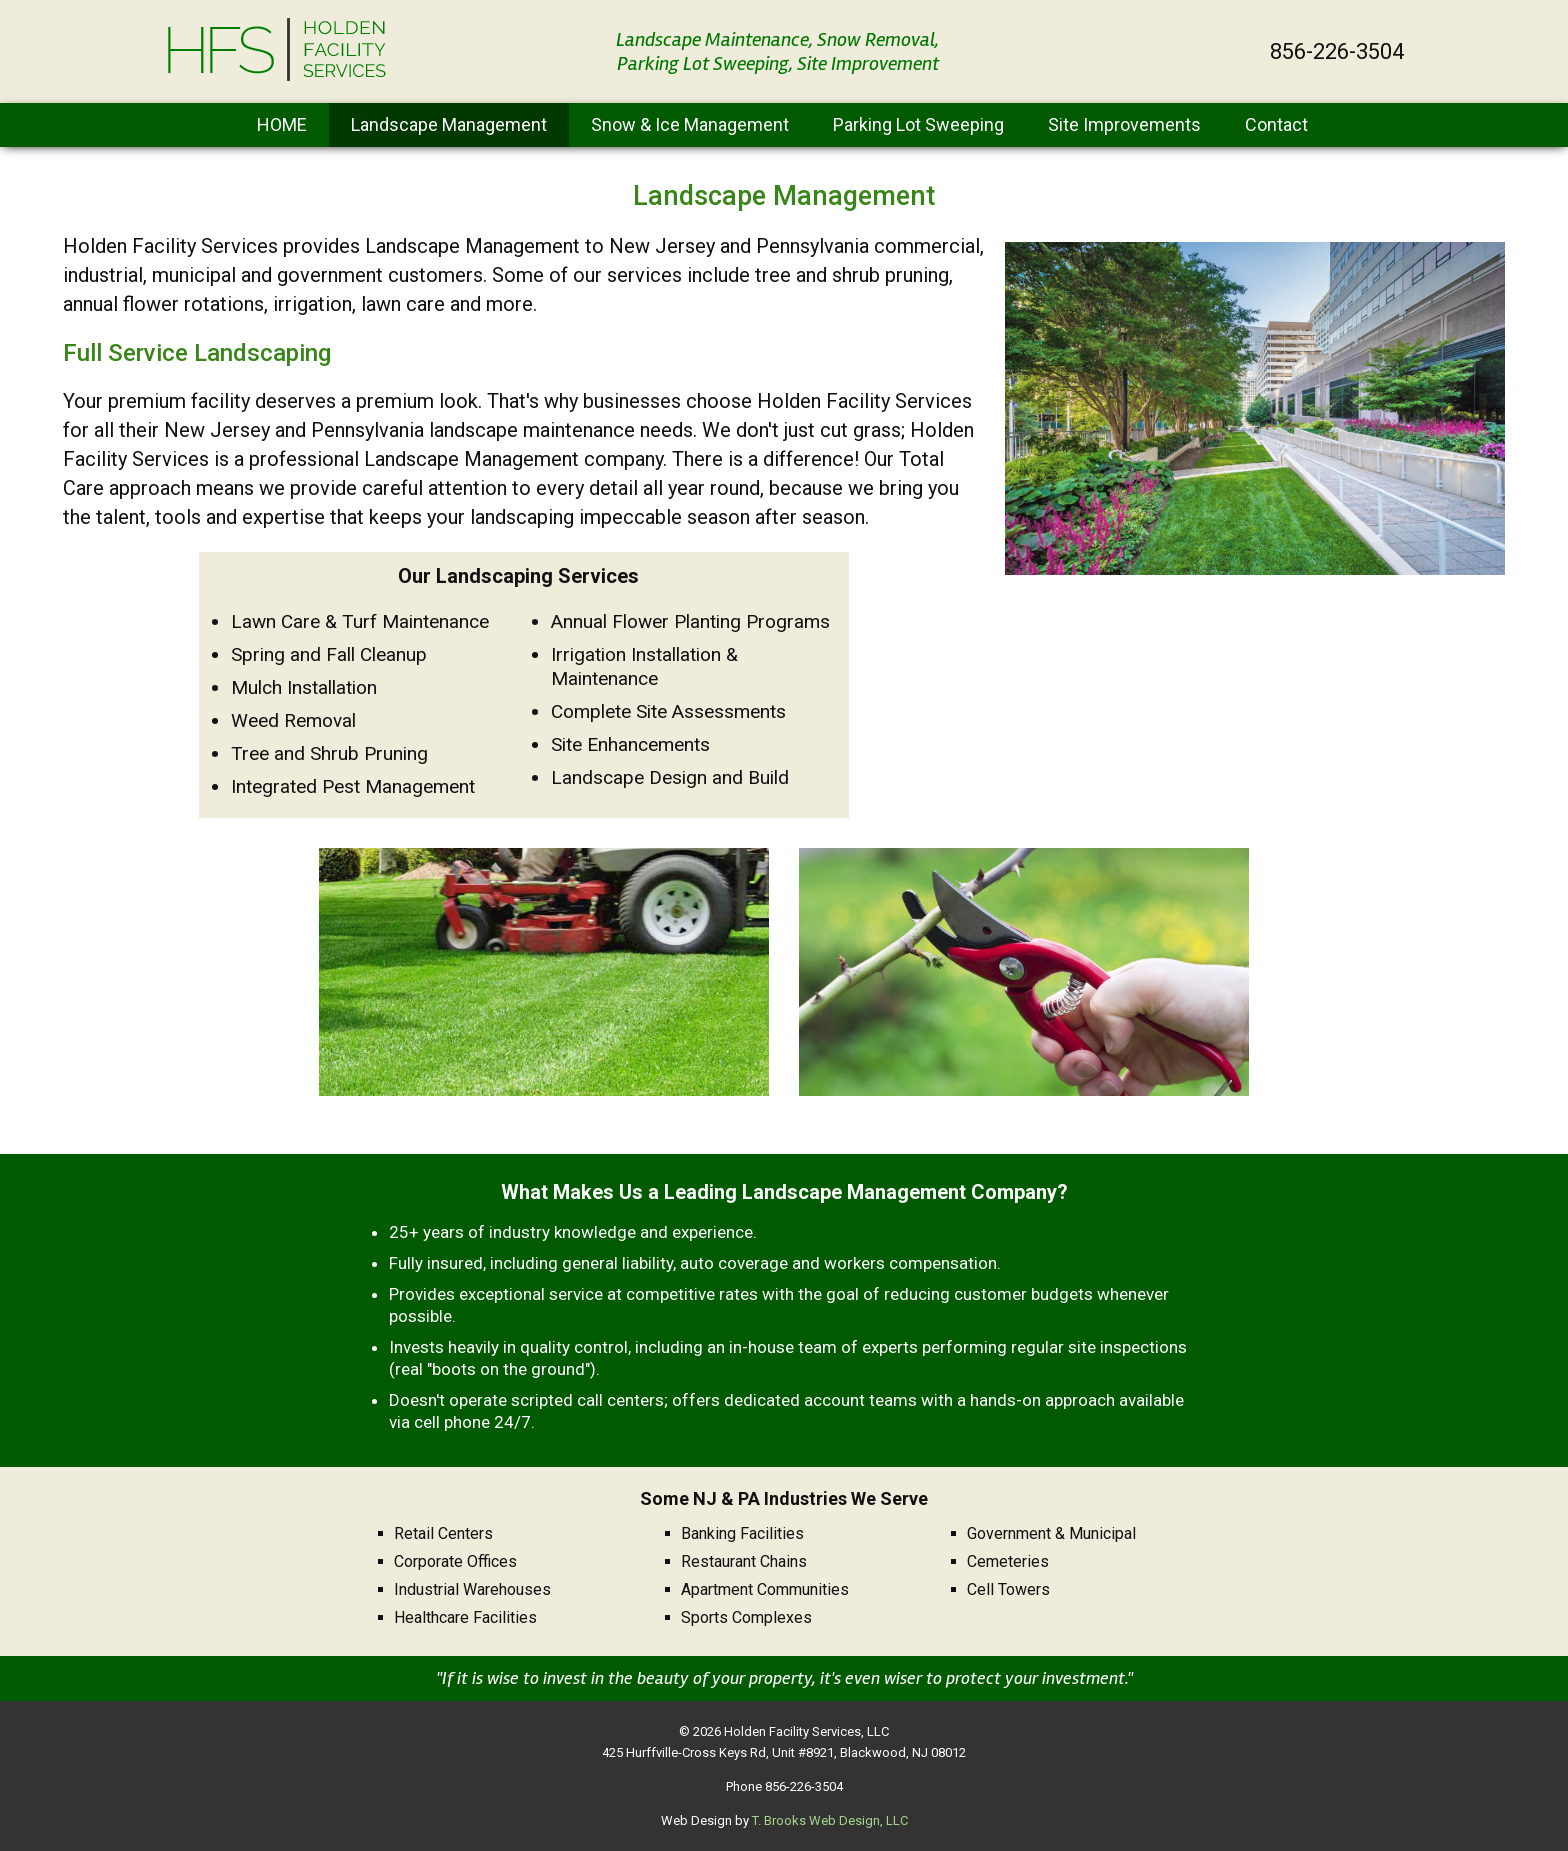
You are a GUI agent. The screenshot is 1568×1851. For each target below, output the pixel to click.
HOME (282, 124)
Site (1124, 124)
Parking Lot (918, 124)
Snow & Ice (690, 124)
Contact (1276, 124)
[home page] (277, 76)
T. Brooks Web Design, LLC (830, 1820)
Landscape (449, 124)
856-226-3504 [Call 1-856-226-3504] (1337, 51)
